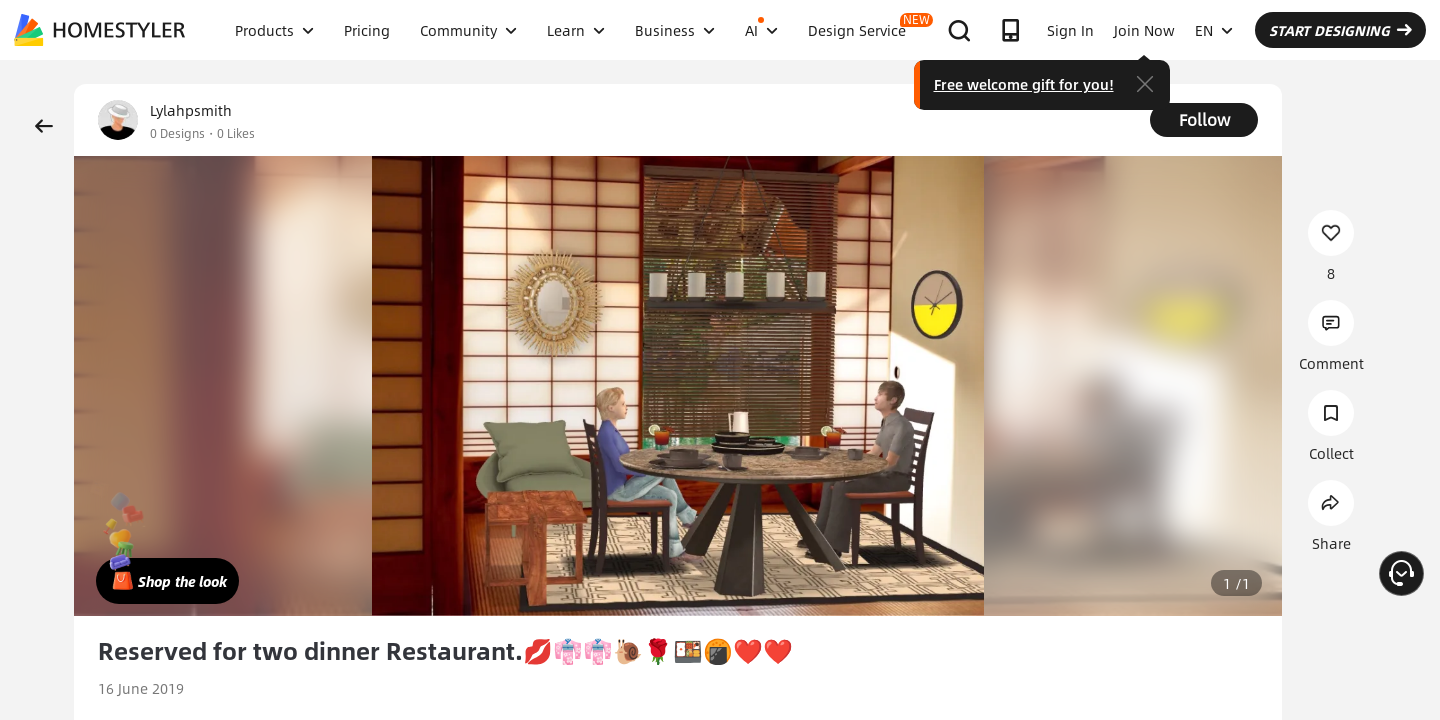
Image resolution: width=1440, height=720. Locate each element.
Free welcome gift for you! (1024, 84)
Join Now (1144, 30)
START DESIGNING (1340, 30)
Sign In (1070, 30)
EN (1214, 30)
